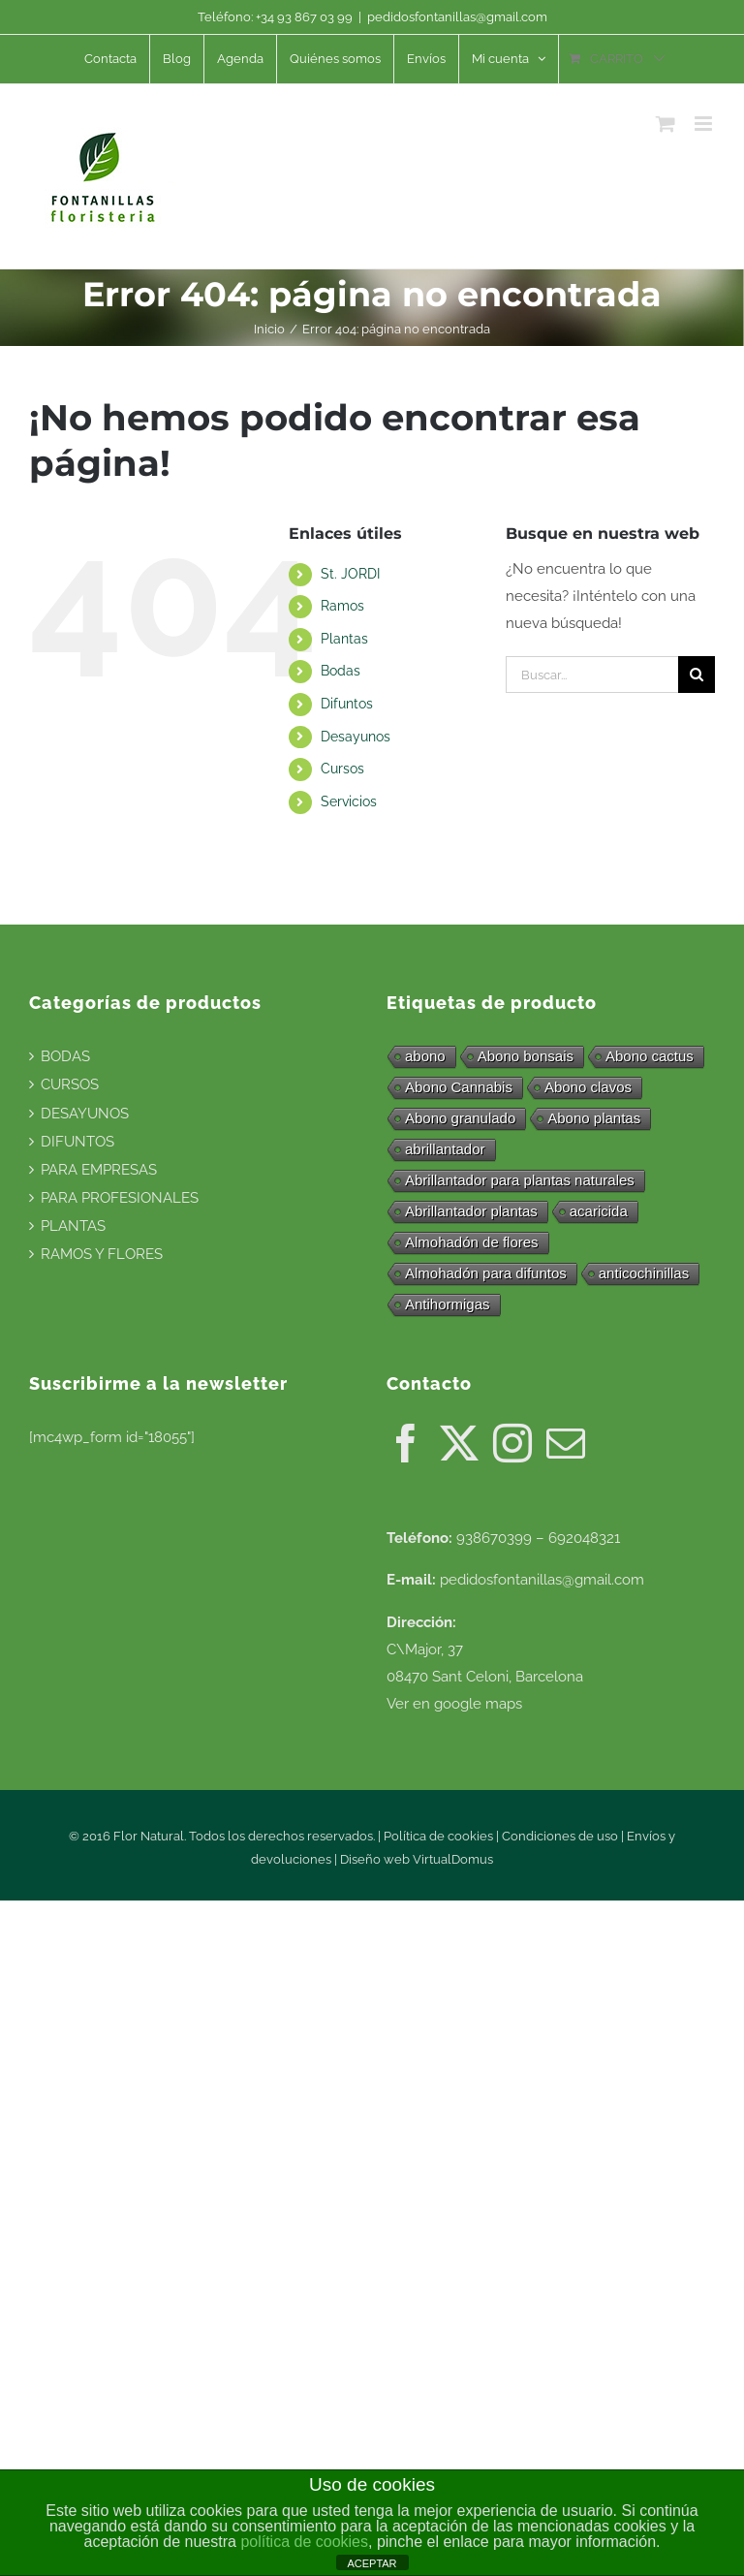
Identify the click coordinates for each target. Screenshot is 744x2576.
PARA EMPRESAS (99, 1169)
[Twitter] (459, 1443)
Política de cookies (438, 1836)
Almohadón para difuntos (486, 1273)
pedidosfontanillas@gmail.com (457, 17)
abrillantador (445, 1149)
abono (425, 1056)
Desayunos (355, 736)
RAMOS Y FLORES (102, 1254)
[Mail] (565, 1443)
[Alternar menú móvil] (705, 123)
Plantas (344, 638)
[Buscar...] (592, 674)
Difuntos (347, 703)
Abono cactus (649, 1056)
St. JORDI (350, 573)
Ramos (342, 605)
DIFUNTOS (77, 1141)
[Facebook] (406, 1443)
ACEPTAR (371, 2563)
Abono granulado (460, 1118)
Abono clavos (588, 1087)
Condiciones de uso (560, 1836)
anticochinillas (644, 1273)
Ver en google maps (454, 1703)
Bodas (340, 670)
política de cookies (304, 2541)
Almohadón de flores (472, 1242)
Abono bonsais (526, 1056)
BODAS (65, 1056)
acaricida (599, 1211)
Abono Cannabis (458, 1087)
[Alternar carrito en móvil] (665, 123)
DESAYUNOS (85, 1113)
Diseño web (376, 1859)
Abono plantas (593, 1118)
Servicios (349, 801)
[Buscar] (696, 674)
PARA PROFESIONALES (120, 1198)
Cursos (342, 768)
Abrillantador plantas (471, 1211)
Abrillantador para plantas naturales (520, 1180)
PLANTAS (73, 1226)
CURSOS (70, 1084)
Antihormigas (447, 1304)
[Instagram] (512, 1443)
